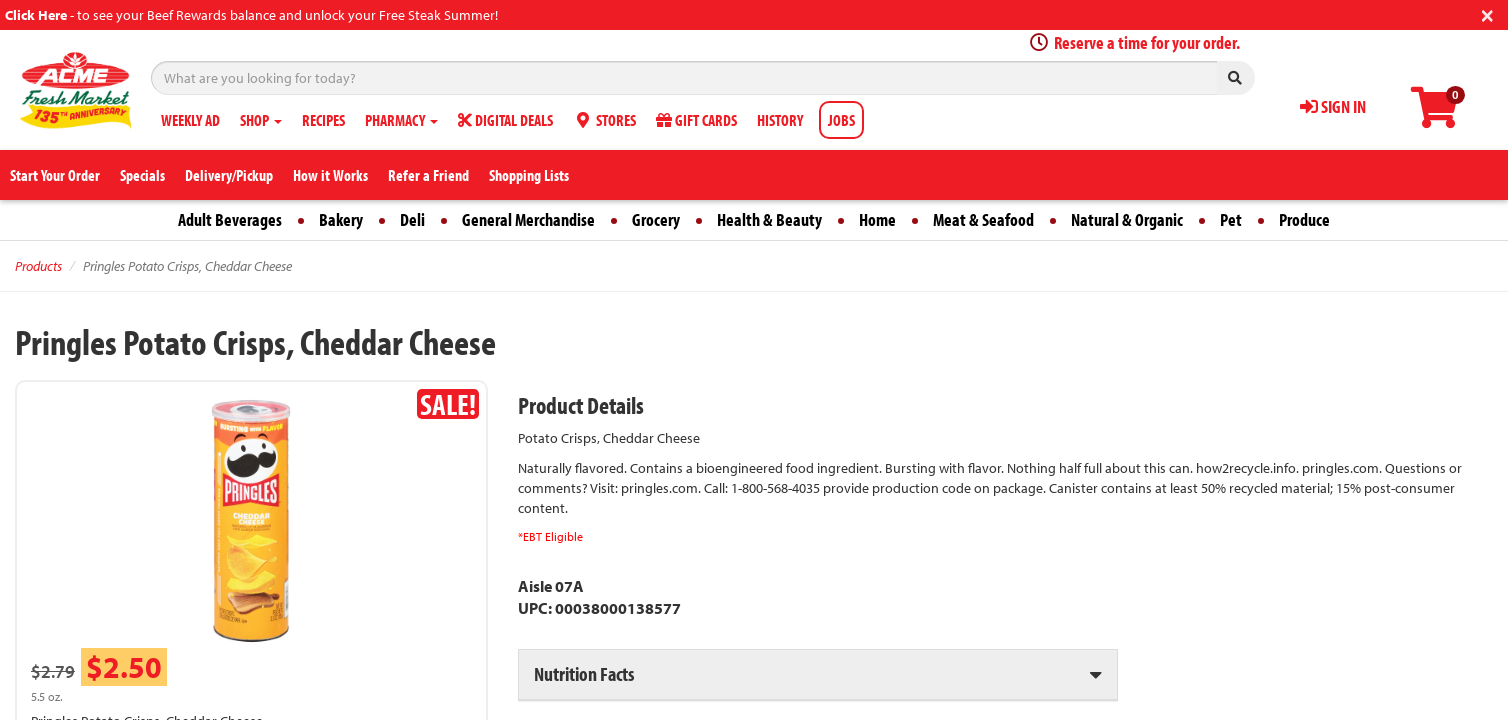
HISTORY (780, 120)
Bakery (341, 219)
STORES (604, 120)
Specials (142, 175)
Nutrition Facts (584, 673)
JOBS (841, 120)
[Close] (1487, 13)
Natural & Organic (1127, 219)
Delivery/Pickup (229, 175)
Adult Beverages (230, 219)
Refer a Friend (428, 175)
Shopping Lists (529, 175)
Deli (412, 219)
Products (38, 266)
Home (877, 219)
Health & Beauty (769, 219)
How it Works (330, 175)
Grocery (656, 219)
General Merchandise (528, 219)
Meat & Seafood (983, 219)
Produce (1304, 219)
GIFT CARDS (696, 120)
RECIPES (323, 120)
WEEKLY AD (190, 120)
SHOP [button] (261, 120)
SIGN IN (1333, 106)
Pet (1231, 219)
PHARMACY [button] (401, 120)
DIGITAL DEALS (505, 120)
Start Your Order (55, 175)
